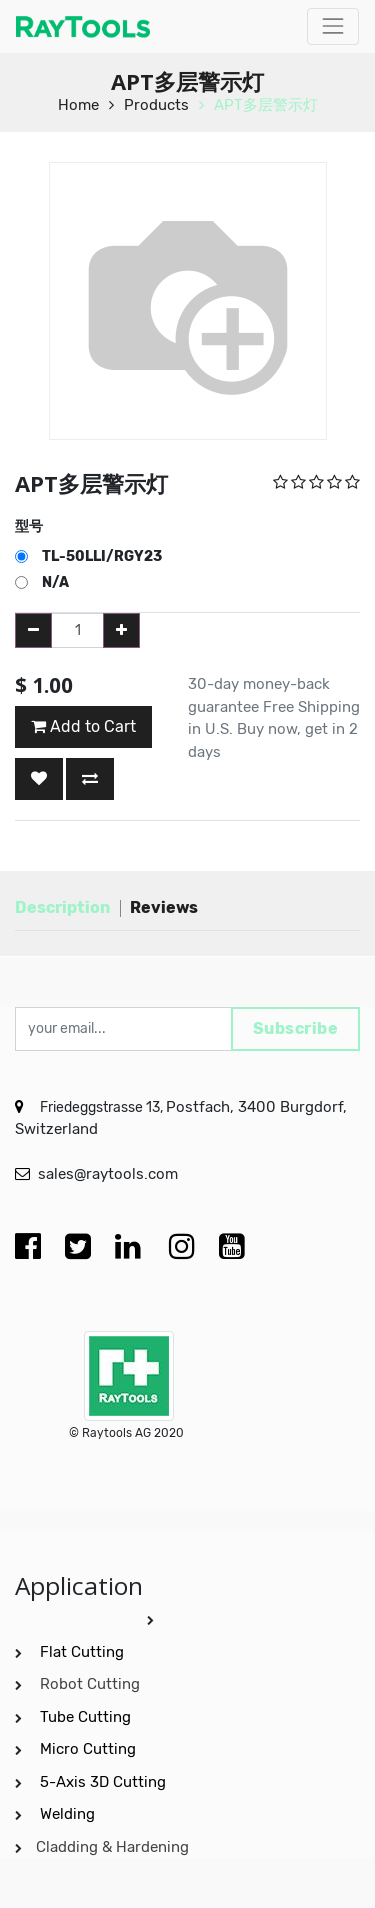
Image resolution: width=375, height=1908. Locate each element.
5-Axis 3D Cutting (105, 1782)
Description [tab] (62, 907)
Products (156, 105)
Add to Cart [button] (83, 726)
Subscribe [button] (296, 1028)
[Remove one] (33, 630)
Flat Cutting (82, 1652)
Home (78, 105)
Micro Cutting (90, 1749)
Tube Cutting (87, 1717)
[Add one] (121, 630)
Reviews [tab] (164, 907)
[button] (39, 779)
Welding (67, 1814)
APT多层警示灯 (266, 105)
